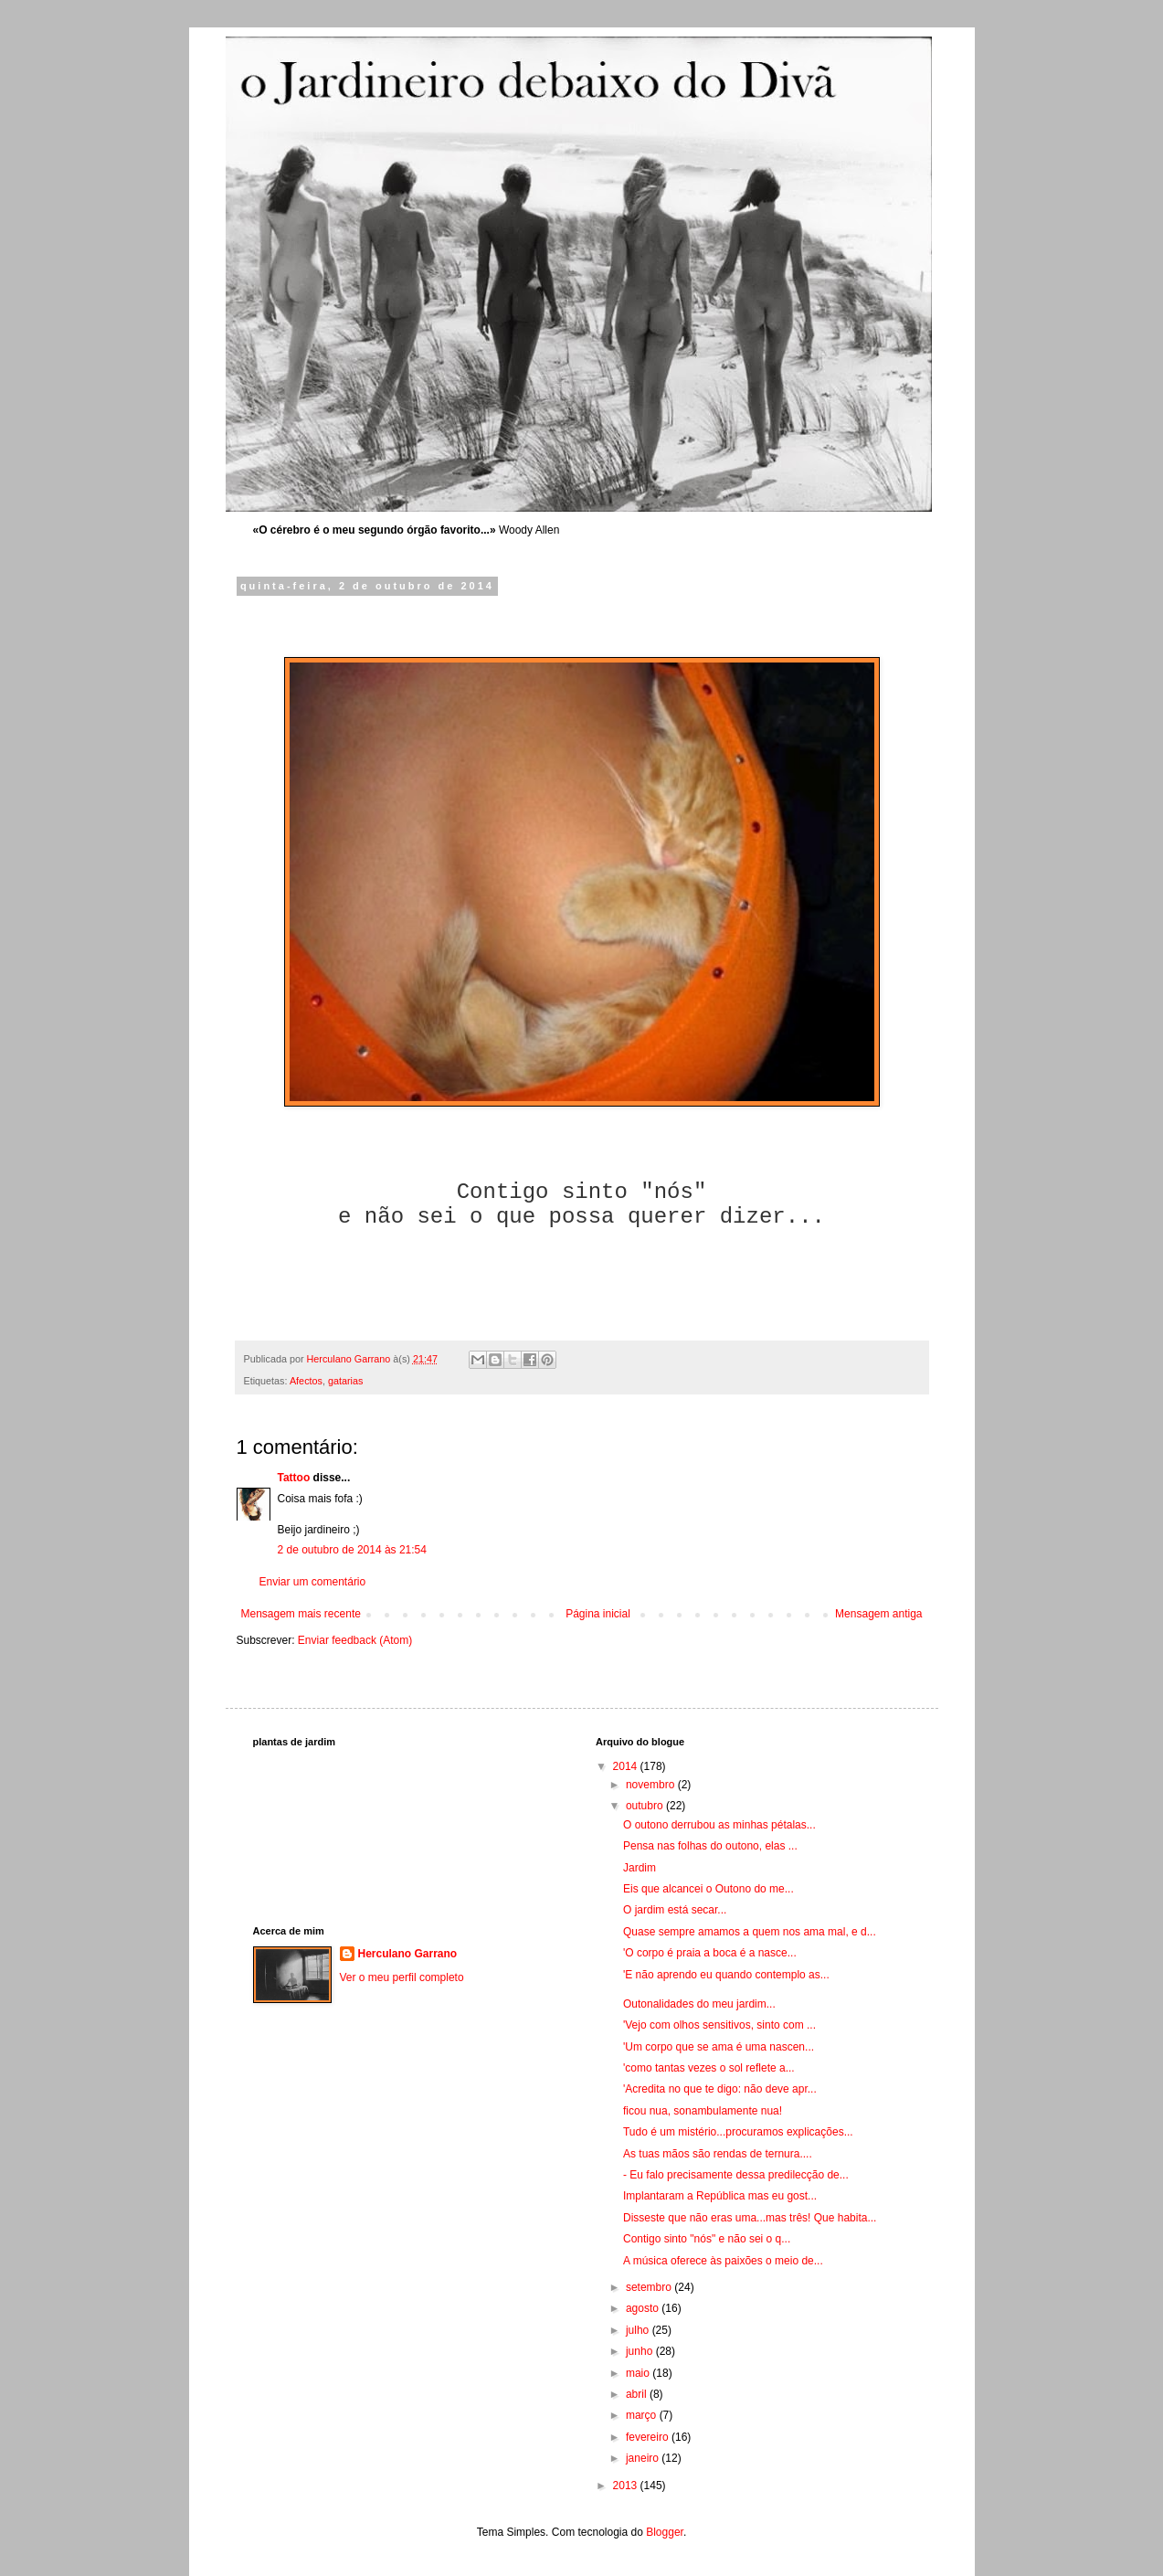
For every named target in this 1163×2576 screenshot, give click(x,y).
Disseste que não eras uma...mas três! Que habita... (749, 2217)
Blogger (664, 2532)
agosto (643, 2308)
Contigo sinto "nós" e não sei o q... (706, 2238)
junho (641, 2351)
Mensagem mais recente (301, 1613)
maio (639, 2373)
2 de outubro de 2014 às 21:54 (352, 1549)
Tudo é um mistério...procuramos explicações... (738, 2131)
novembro (652, 1784)
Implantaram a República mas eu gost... (720, 2195)
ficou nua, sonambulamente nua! (702, 2110)
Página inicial (598, 1613)
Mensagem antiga (878, 1613)
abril (638, 2394)
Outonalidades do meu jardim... (699, 2004)
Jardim (639, 1867)
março (643, 2415)
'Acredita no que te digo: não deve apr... (720, 2089)
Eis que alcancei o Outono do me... (708, 1888)
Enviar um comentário (312, 1581)
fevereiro (648, 2437)
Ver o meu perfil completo (402, 1977)
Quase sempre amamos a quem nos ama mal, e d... (749, 1931)
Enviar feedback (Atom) (355, 1640)
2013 (626, 2485)
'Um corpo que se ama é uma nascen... (718, 2047)
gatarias (345, 1380)
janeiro (643, 2458)
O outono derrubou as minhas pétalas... (719, 1824)
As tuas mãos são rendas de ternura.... (717, 2153)
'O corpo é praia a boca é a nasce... (710, 1952)
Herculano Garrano (408, 1953)
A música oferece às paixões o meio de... (723, 2260)
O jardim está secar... (674, 1909)
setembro (650, 2287)
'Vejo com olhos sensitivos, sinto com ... (719, 2025)
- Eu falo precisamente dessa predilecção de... (736, 2174)
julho (639, 2330)
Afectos (306, 1380)
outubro (646, 1805)
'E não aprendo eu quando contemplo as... (726, 1974)
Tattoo (294, 1477)
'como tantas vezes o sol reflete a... (709, 2068)
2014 (626, 1766)
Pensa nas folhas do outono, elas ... (710, 1845)
